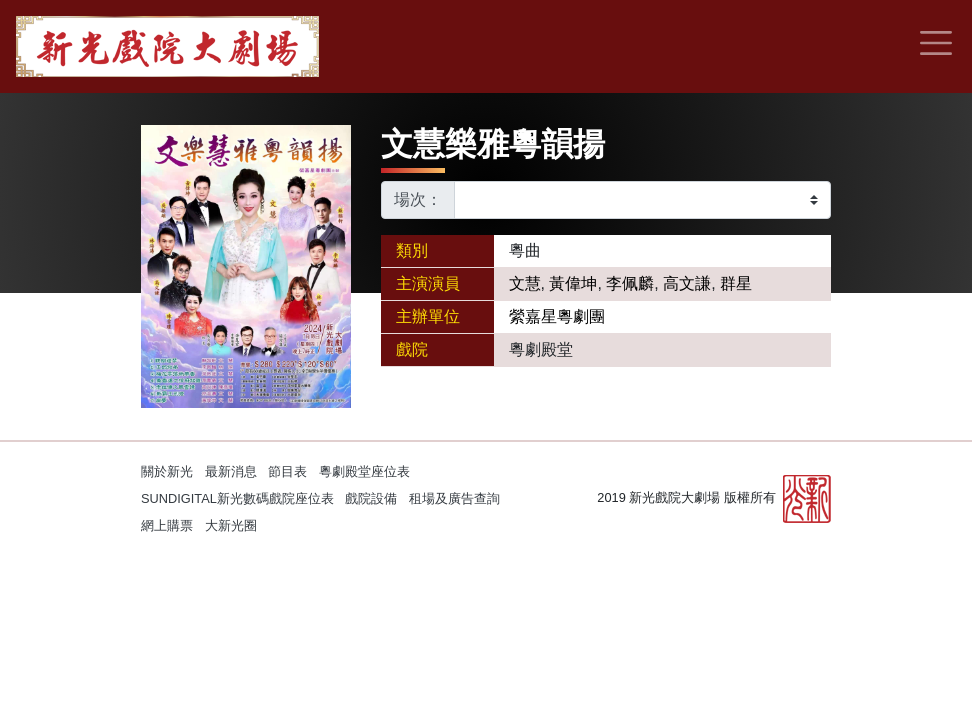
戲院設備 (371, 498)
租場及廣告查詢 (454, 498)
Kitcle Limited (641, 551)
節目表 (287, 471)
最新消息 (231, 471)
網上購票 (167, 525)
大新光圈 (231, 525)
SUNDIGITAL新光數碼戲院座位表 (237, 498)
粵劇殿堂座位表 (364, 471)
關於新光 (167, 471)
